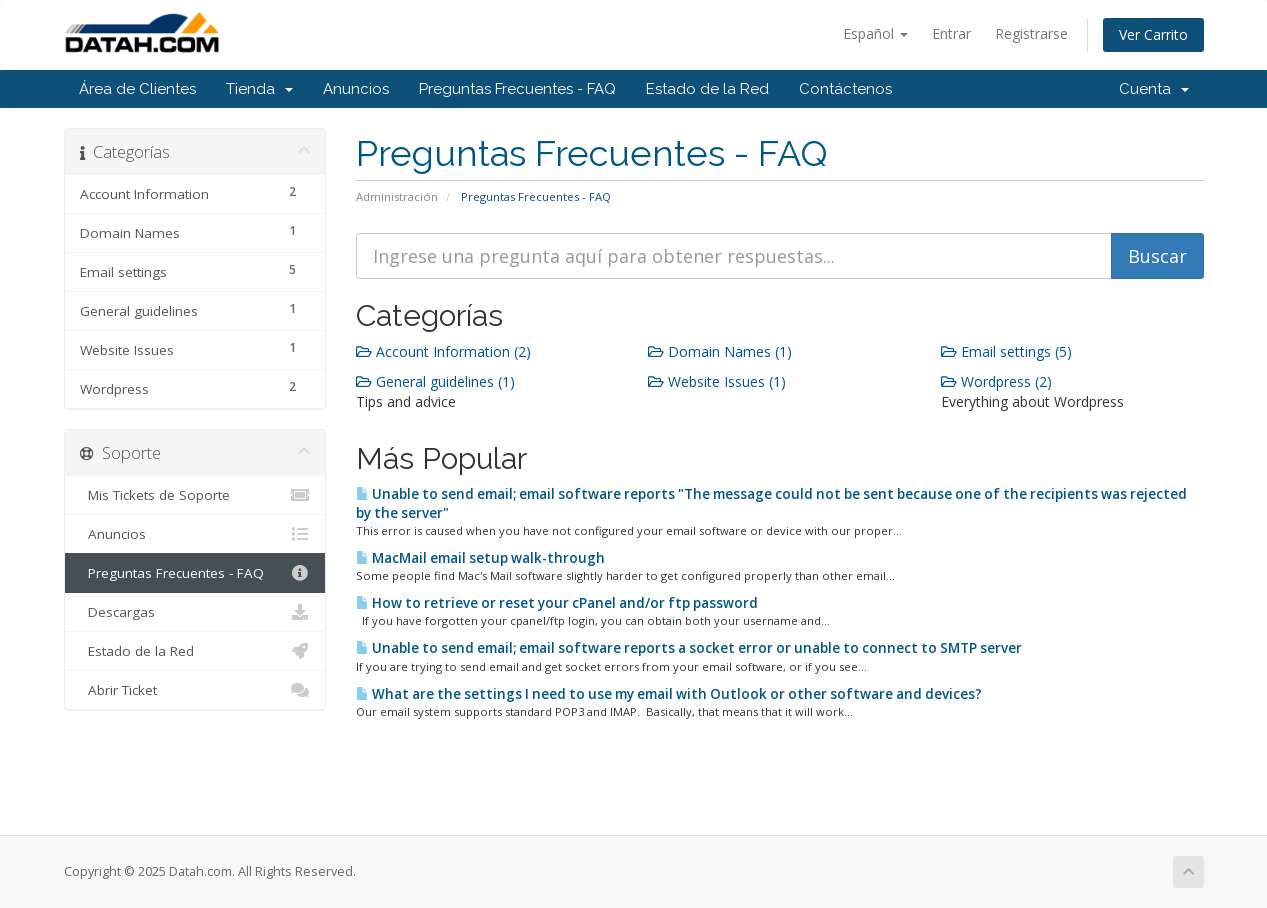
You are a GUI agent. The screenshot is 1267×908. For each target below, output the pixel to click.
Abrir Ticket (195, 690)
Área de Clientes (137, 89)
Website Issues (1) (717, 381)
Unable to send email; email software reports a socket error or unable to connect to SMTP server (689, 648)
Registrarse (1031, 33)
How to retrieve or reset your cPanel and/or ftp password (557, 603)
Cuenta (1154, 89)
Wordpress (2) (996, 381)
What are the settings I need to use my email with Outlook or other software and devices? (669, 694)
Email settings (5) (1006, 351)
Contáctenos (845, 89)
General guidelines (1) (435, 381)
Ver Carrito (1153, 34)
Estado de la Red (707, 89)
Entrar (951, 33)
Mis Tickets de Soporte (195, 495)
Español (875, 33)
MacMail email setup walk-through (480, 558)
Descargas (195, 612)
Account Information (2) (443, 351)
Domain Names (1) (720, 351)
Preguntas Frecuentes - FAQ (517, 89)
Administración (397, 196)
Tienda (259, 89)
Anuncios (356, 89)
